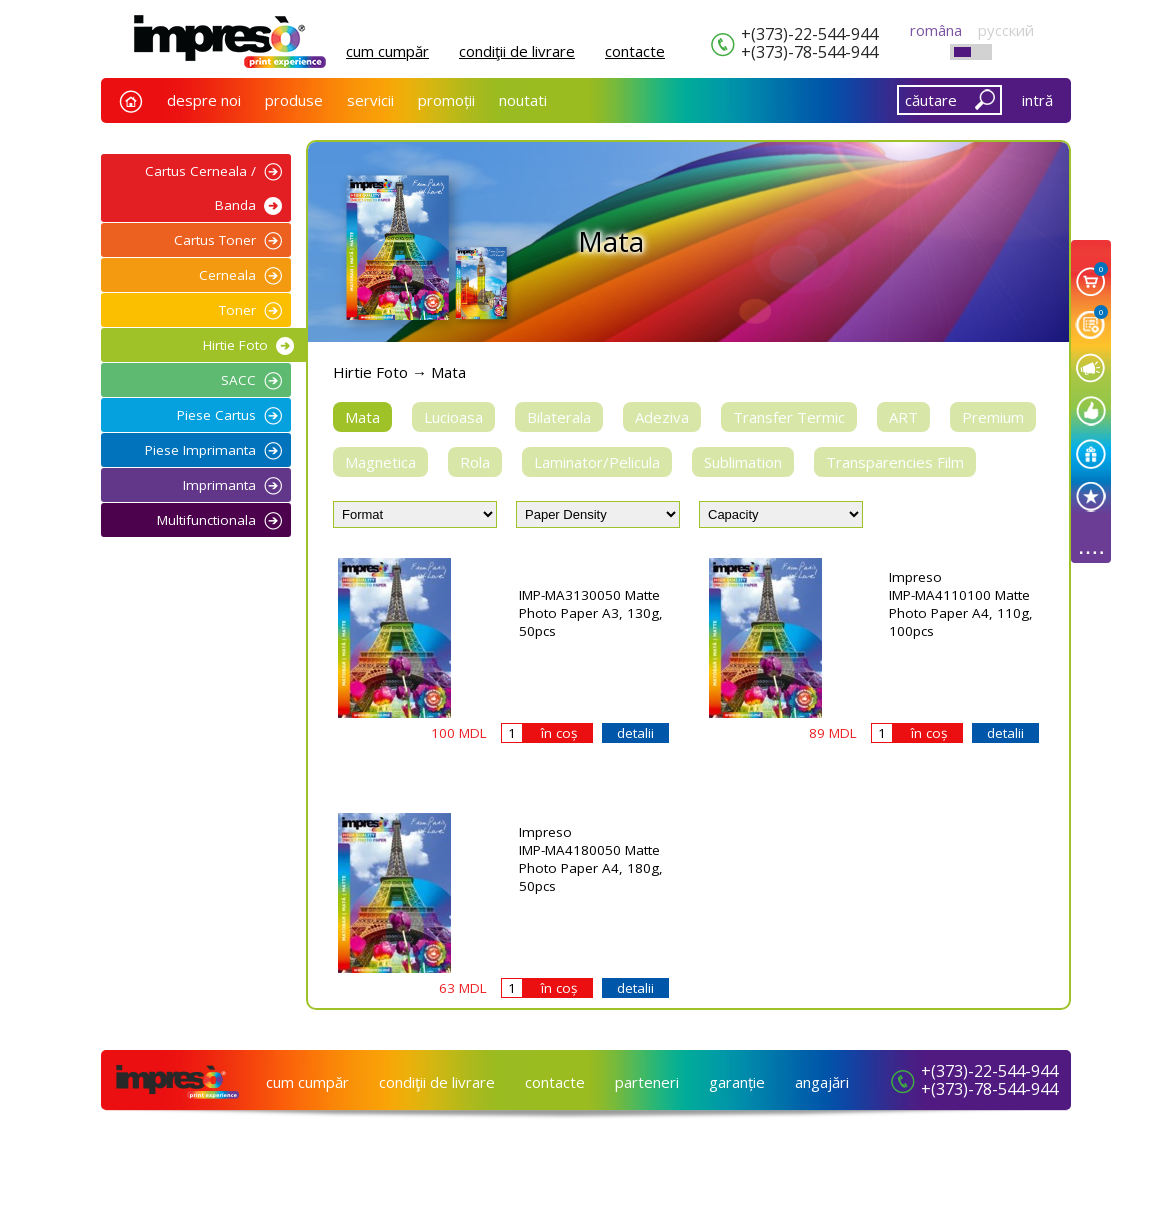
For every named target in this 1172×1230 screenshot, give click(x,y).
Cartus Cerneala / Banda (200, 188)
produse (294, 100)
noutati (523, 100)
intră (1037, 100)
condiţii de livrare (517, 51)
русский (1006, 30)
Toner (237, 310)
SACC (238, 380)
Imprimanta (219, 485)
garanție (737, 1082)
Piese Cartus (216, 415)
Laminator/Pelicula (597, 462)
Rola (475, 462)
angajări (822, 1082)
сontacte (635, 51)
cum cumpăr (387, 51)
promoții (446, 100)
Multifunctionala (206, 520)
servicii (370, 100)
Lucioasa (453, 417)
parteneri (647, 1082)
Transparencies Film (895, 462)
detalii (635, 733)
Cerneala (227, 275)
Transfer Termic (789, 417)
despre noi (204, 100)
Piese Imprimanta (200, 450)
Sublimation (743, 462)
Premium (993, 417)
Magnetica (380, 462)
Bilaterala (559, 417)
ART (903, 417)
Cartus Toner (215, 240)
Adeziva (662, 417)
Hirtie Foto (235, 345)
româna (936, 30)
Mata (362, 417)
